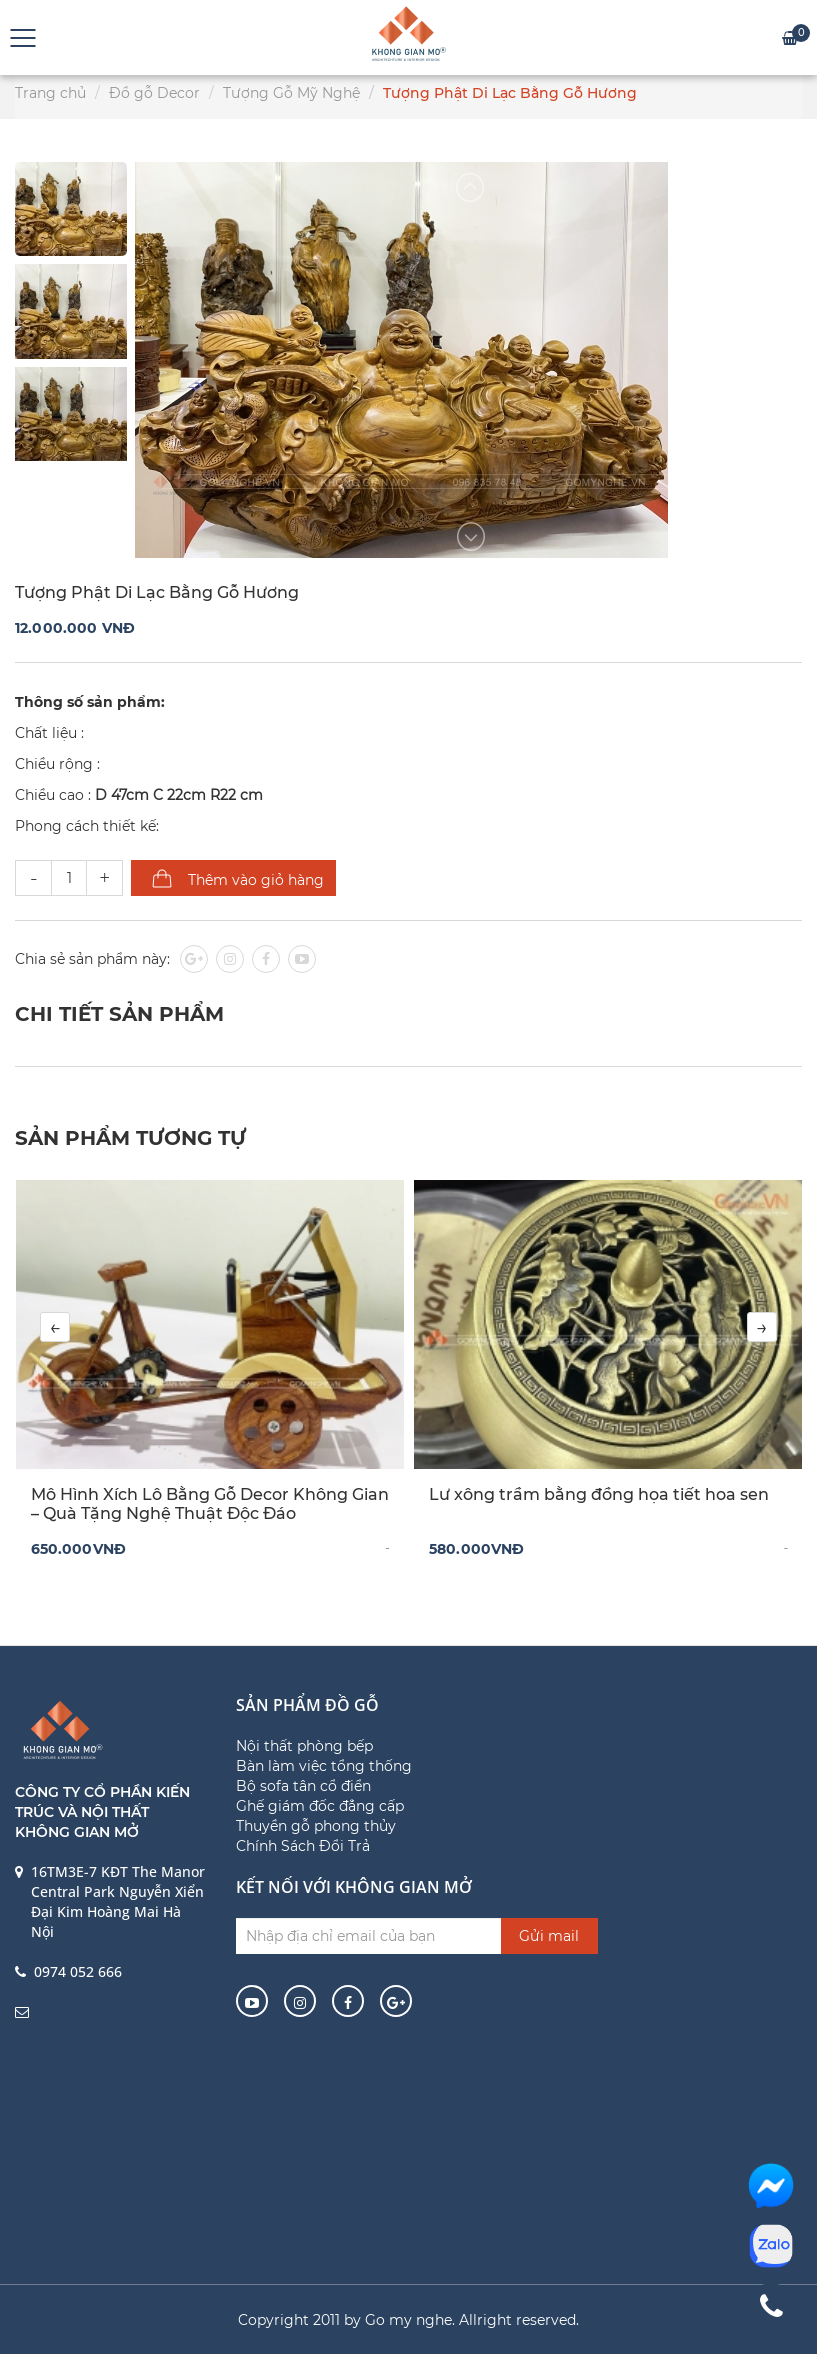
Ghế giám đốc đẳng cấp (320, 1806)
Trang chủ (50, 93)
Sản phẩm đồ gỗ (307, 1705)
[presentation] (55, 1327)
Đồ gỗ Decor (154, 93)
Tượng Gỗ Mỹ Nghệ (291, 93)
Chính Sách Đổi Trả (303, 1846)
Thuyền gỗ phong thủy (316, 1826)
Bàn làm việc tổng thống (324, 1766)
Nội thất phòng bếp (304, 1746)
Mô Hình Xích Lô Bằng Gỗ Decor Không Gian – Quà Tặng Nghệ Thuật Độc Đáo (210, 1504)
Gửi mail (549, 1936)
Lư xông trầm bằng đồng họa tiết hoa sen (599, 1494)
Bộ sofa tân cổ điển (303, 1786)
